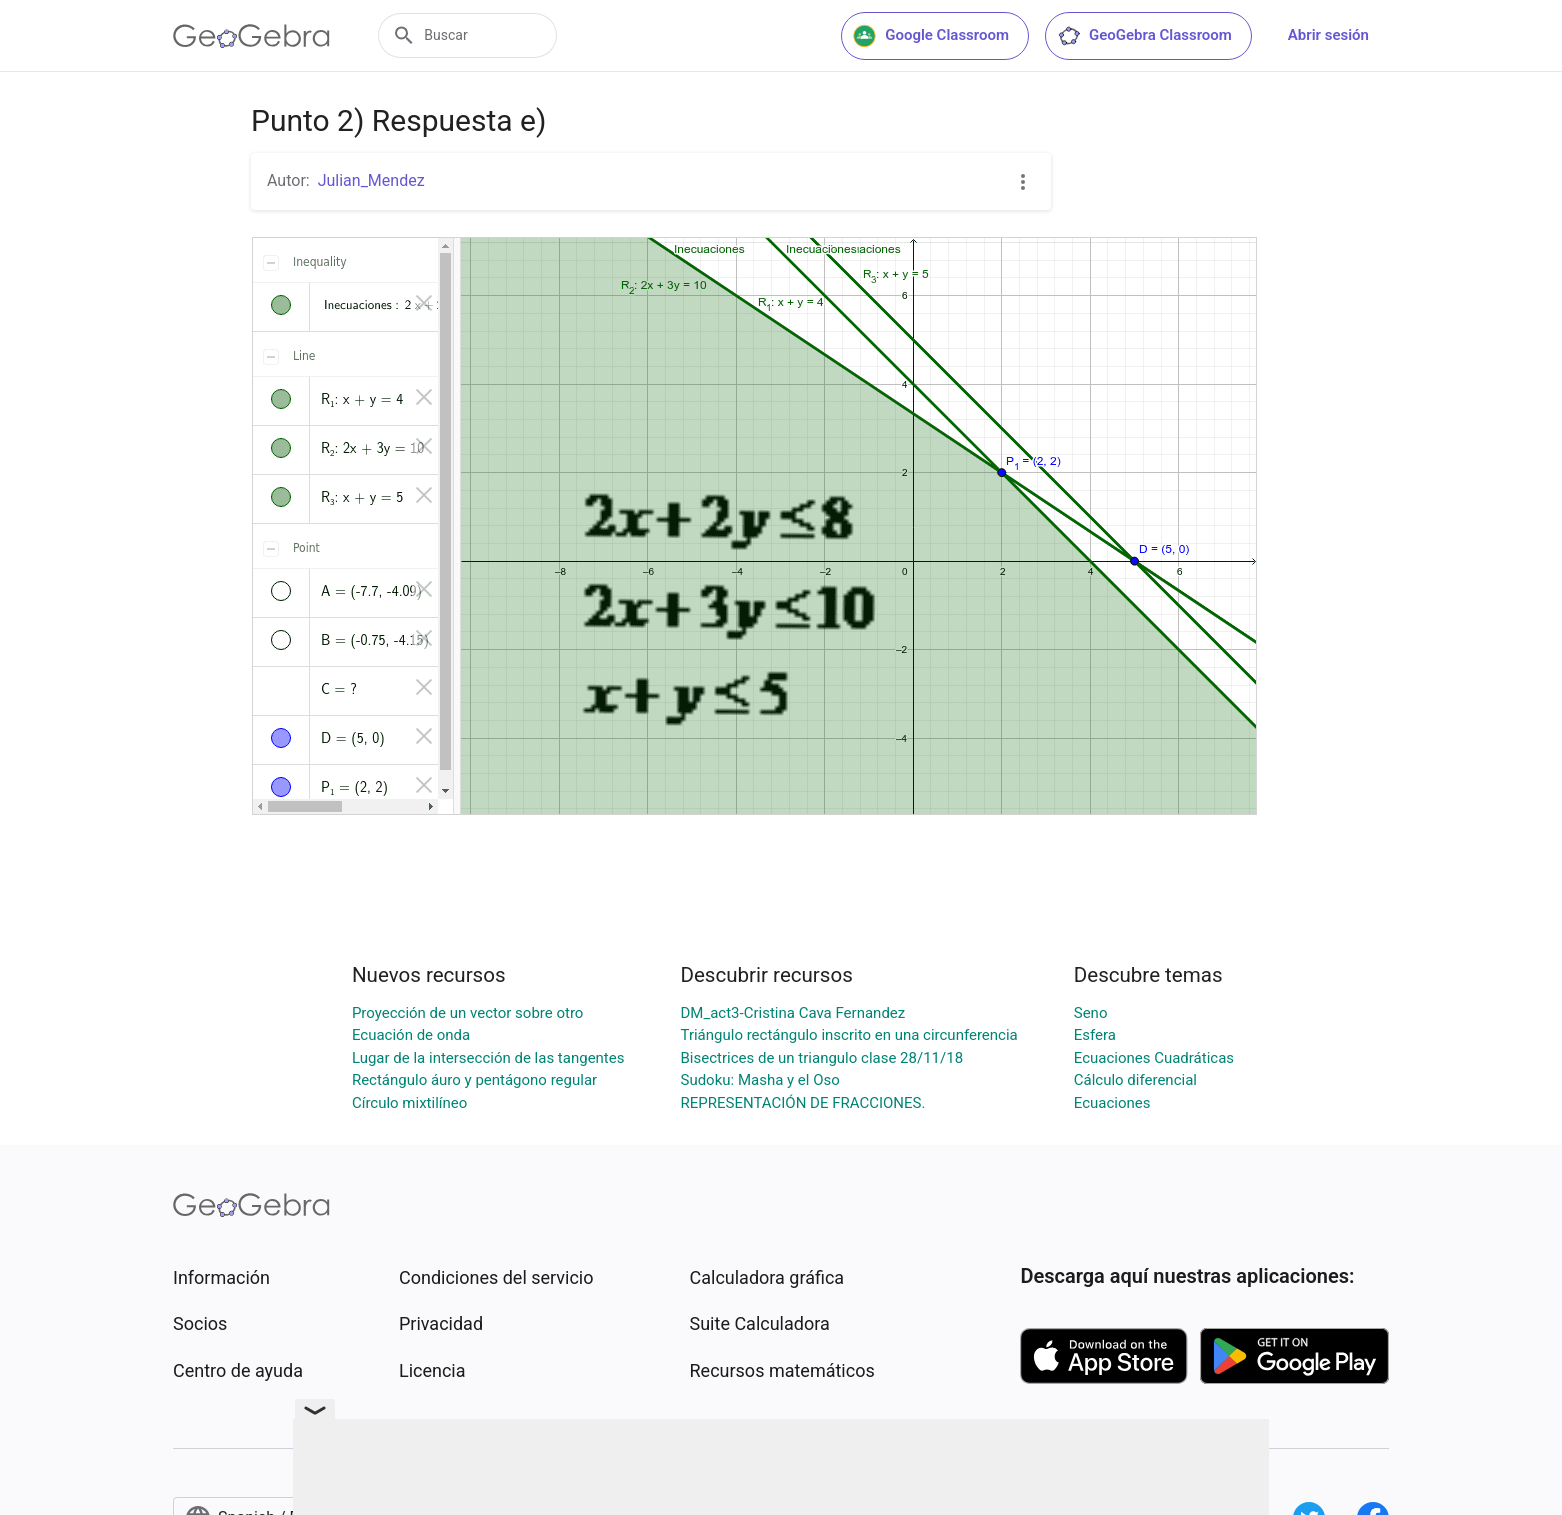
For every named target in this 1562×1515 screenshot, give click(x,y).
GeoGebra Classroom (1144, 36)
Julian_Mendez (371, 180)
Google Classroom (931, 36)
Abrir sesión (1328, 35)
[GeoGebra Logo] (251, 36)
